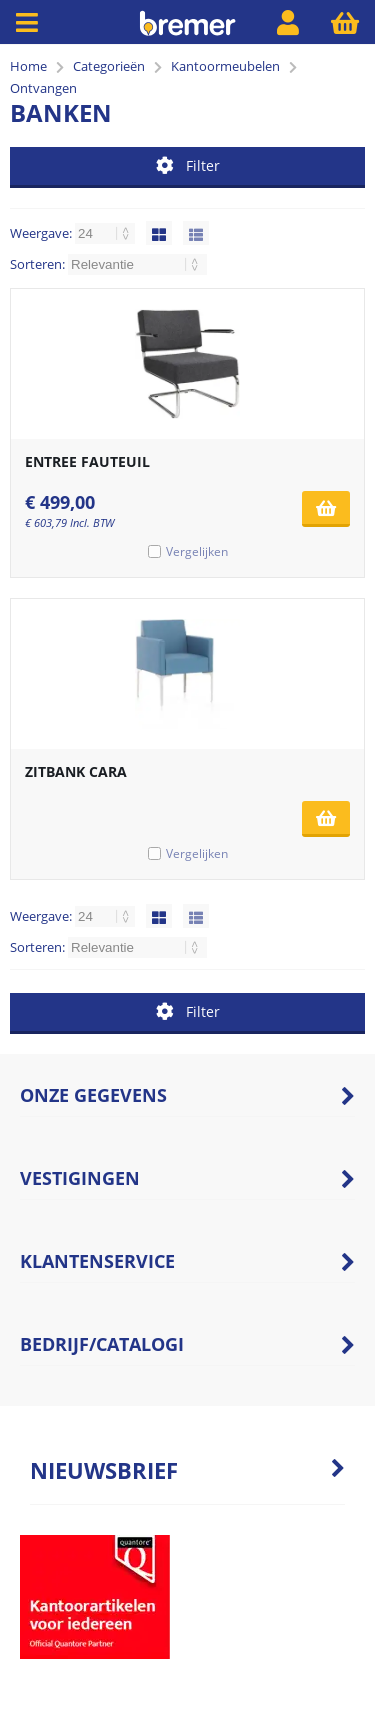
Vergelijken (197, 551)
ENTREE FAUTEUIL (87, 461)
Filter (188, 165)
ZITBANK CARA (76, 771)
